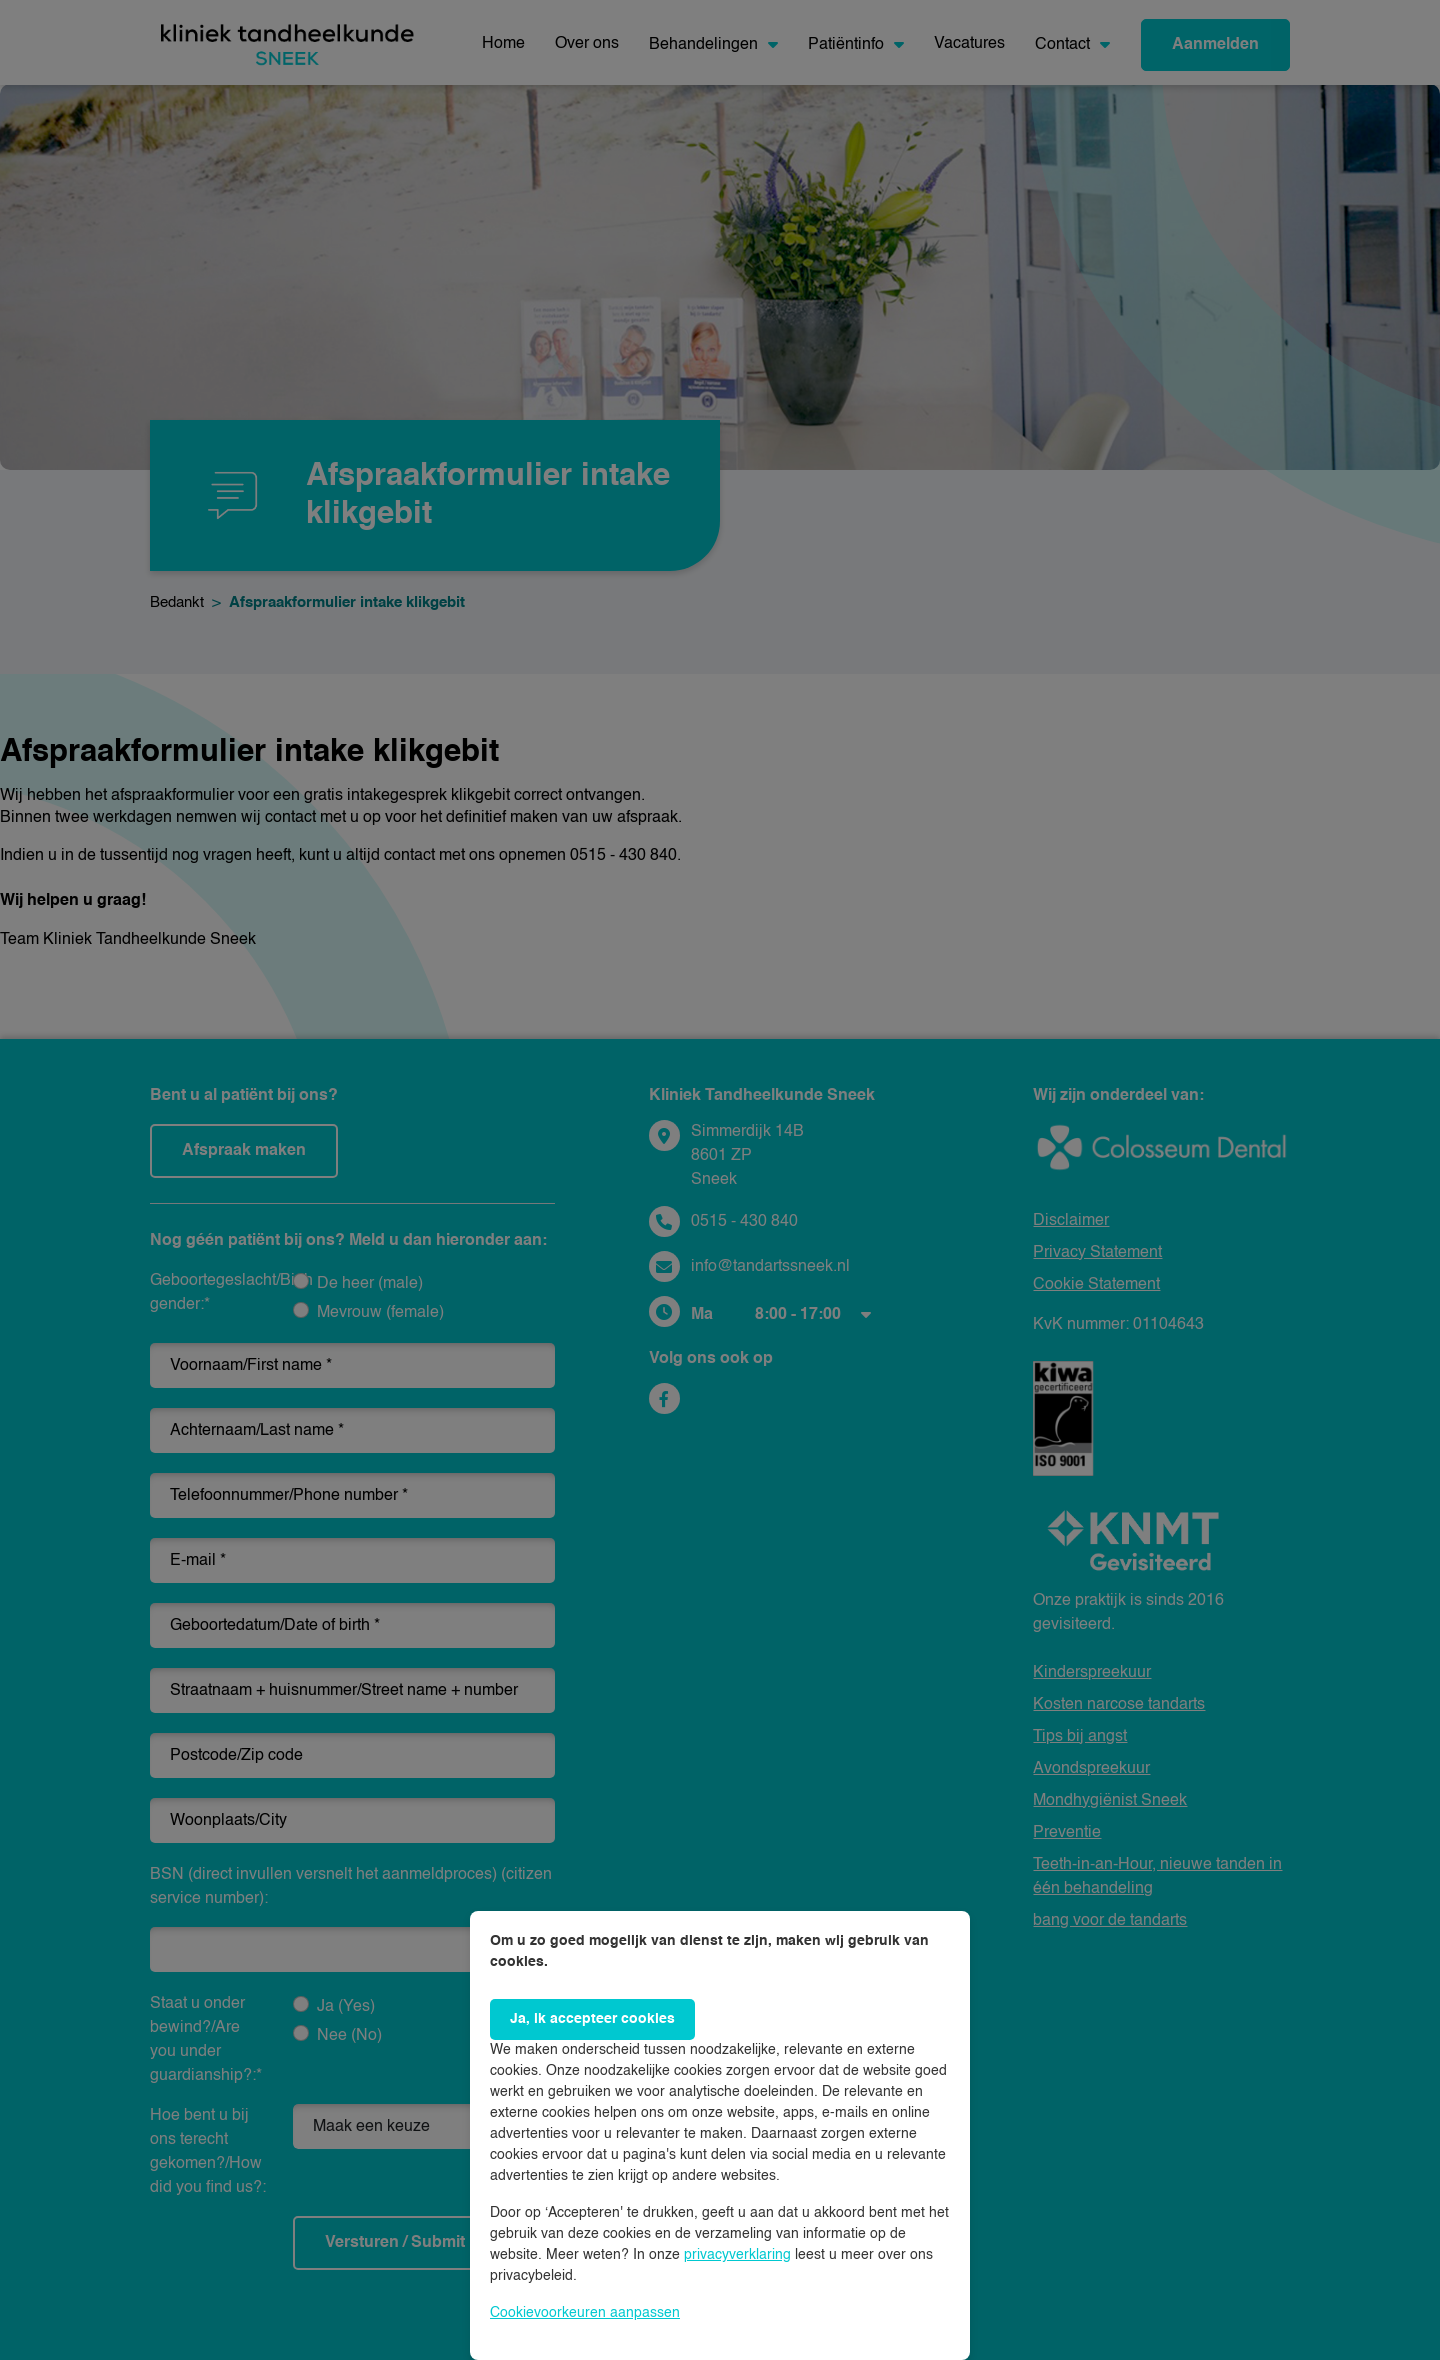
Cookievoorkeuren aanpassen (585, 2313)
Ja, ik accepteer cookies (592, 2019)
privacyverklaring (737, 2255)
